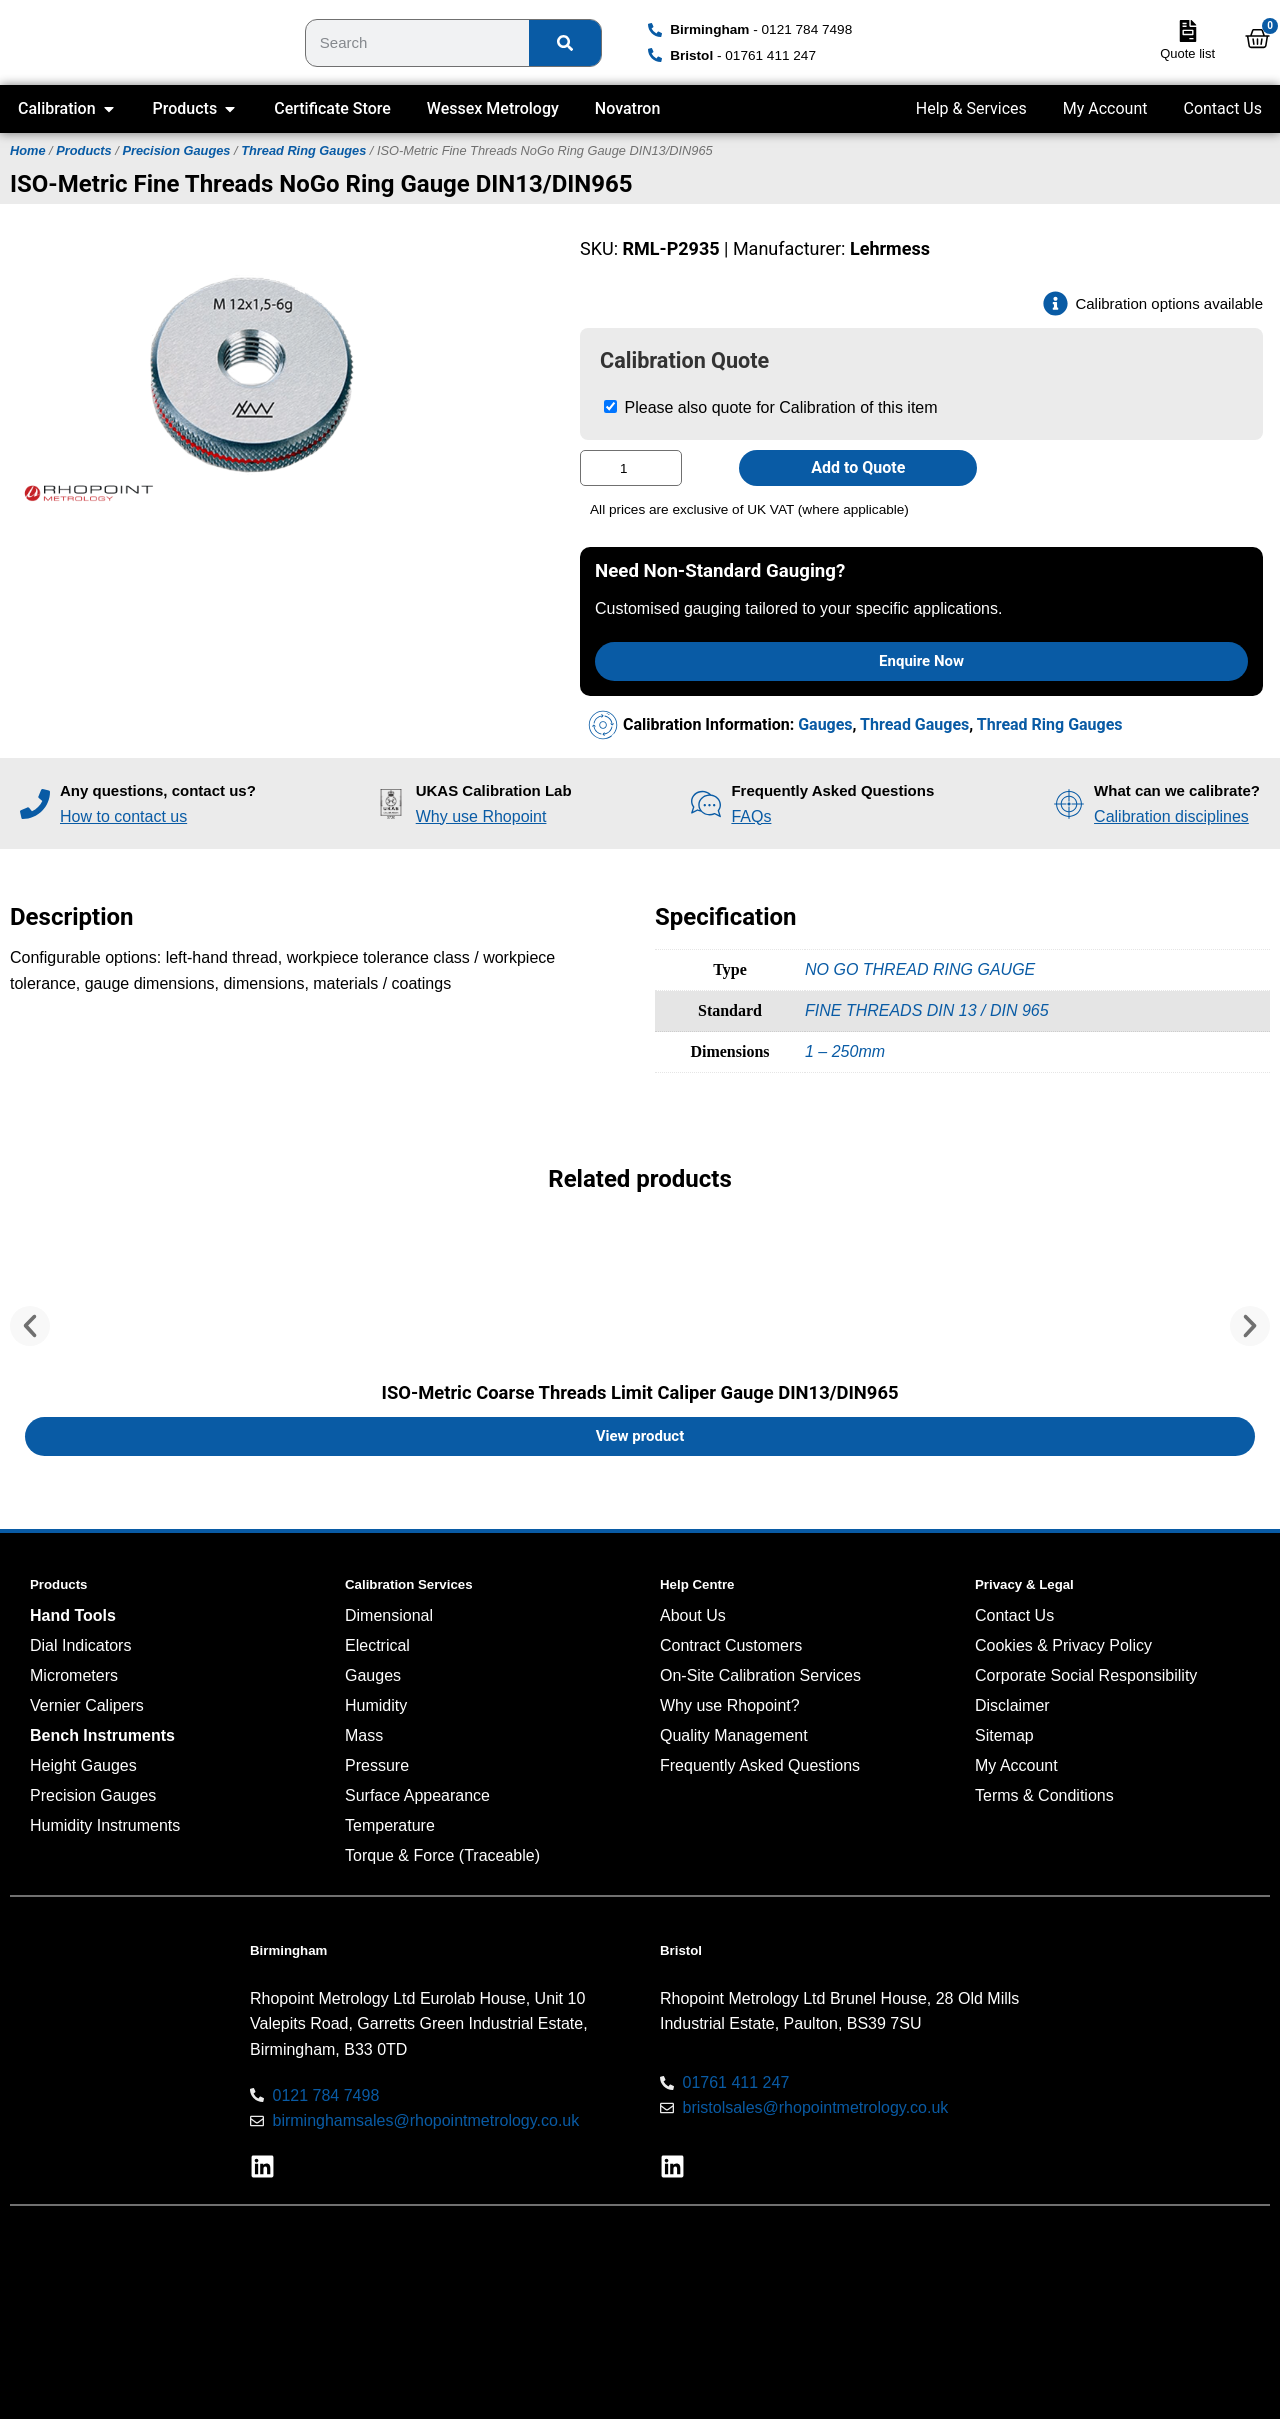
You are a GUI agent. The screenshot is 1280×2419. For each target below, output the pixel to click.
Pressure (377, 1765)
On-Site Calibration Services (760, 1675)
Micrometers (74, 1675)
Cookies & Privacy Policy (1063, 1645)
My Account (1105, 108)
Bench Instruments (102, 1735)
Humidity (376, 1705)
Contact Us (1222, 108)
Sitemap (1004, 1735)
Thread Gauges (914, 724)
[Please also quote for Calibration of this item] (610, 406)
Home (28, 150)
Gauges (825, 724)
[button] (30, 1326)
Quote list (1187, 53)
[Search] (565, 43)
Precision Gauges (176, 150)
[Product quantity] (631, 468)
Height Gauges (83, 1765)
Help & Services (971, 108)
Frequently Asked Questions (760, 1765)
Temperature (390, 1825)
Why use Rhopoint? (730, 1705)
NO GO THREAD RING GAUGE (920, 969)
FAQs (751, 816)
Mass (364, 1735)
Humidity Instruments (105, 1825)
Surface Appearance (417, 1795)
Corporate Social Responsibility (1086, 1675)
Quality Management (734, 1735)
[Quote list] (1188, 31)
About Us (693, 1615)
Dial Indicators (80, 1645)
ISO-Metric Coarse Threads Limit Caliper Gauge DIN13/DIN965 (640, 1392)
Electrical (377, 1645)
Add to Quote (858, 467)
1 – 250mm (845, 1051)
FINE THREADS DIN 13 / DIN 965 (927, 1010)
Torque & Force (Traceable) (442, 1855)
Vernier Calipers (87, 1705)
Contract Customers (731, 1645)
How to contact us (123, 816)
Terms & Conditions (1044, 1795)
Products (83, 150)
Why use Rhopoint (481, 816)
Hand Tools (73, 1615)
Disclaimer (1012, 1705)
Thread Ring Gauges (303, 150)
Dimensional (389, 1615)
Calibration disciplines (1171, 816)
